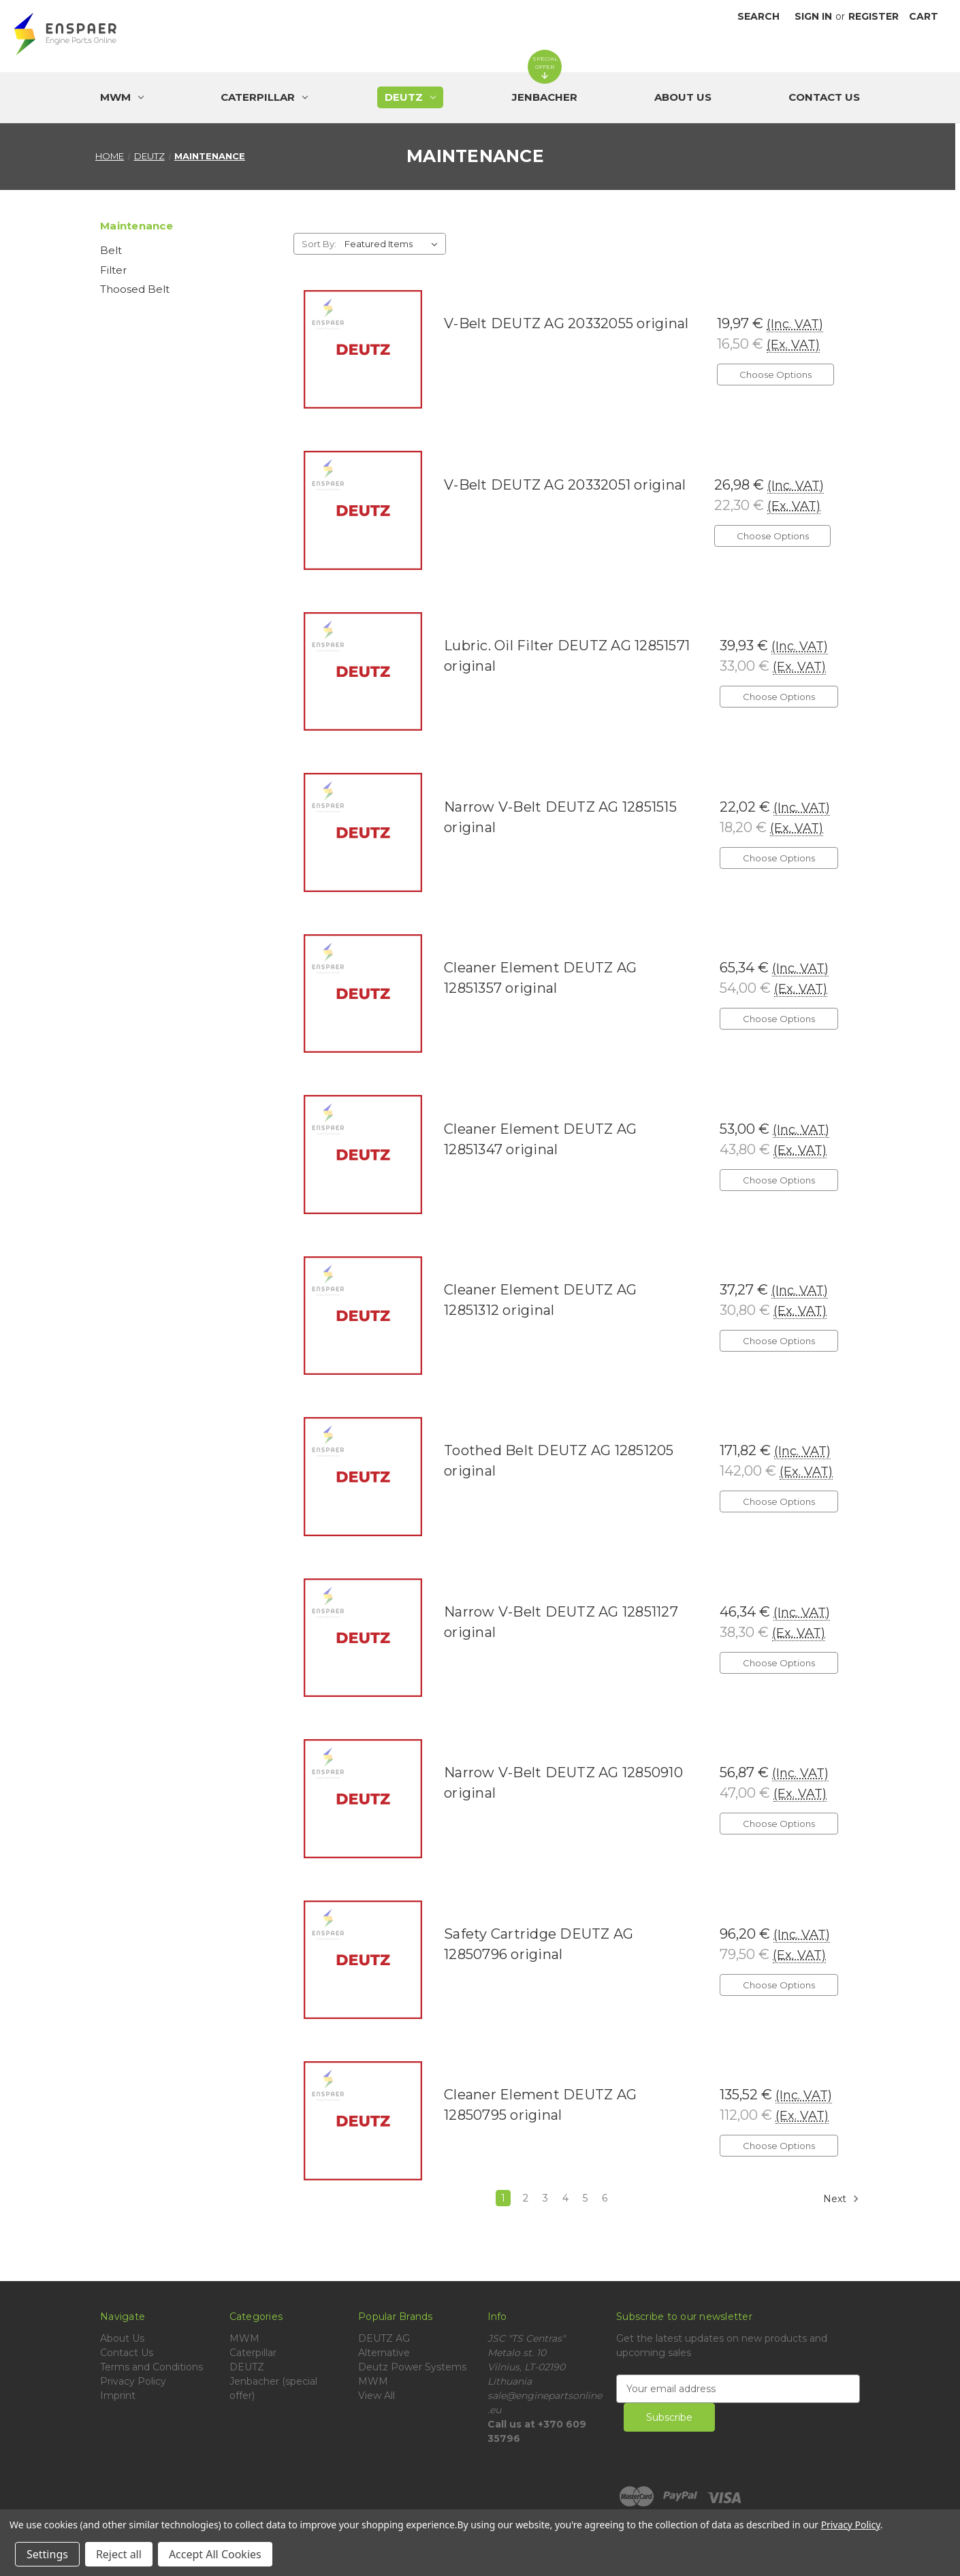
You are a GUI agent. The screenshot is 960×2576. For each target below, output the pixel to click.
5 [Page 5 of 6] (585, 2198)
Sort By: (319, 243)
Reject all (119, 2554)
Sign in (813, 16)
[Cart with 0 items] (923, 16)
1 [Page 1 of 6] (503, 2198)
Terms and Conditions (151, 2367)
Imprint (117, 2395)
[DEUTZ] (410, 97)
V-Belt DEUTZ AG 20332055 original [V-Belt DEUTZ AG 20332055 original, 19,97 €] (566, 323)
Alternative (384, 2353)
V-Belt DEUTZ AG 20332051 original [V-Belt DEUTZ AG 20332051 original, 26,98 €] (565, 485)
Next (841, 2199)
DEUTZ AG (384, 2338)
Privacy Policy (133, 2381)
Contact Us (824, 97)
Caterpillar (252, 2353)
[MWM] (122, 97)
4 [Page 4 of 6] (565, 2198)
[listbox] (393, 244)
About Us (682, 97)
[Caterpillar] (264, 97)
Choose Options (775, 374)
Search (758, 16)
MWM (244, 2338)
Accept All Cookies (215, 2554)
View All (376, 2395)
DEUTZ (246, 2367)
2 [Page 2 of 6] (525, 2198)
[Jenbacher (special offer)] (545, 97)
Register (873, 16)
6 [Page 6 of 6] (604, 2198)
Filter (113, 270)
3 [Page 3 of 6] (545, 2198)
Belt (111, 250)
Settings (47, 2554)
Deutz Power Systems (412, 2367)
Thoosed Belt (135, 289)
